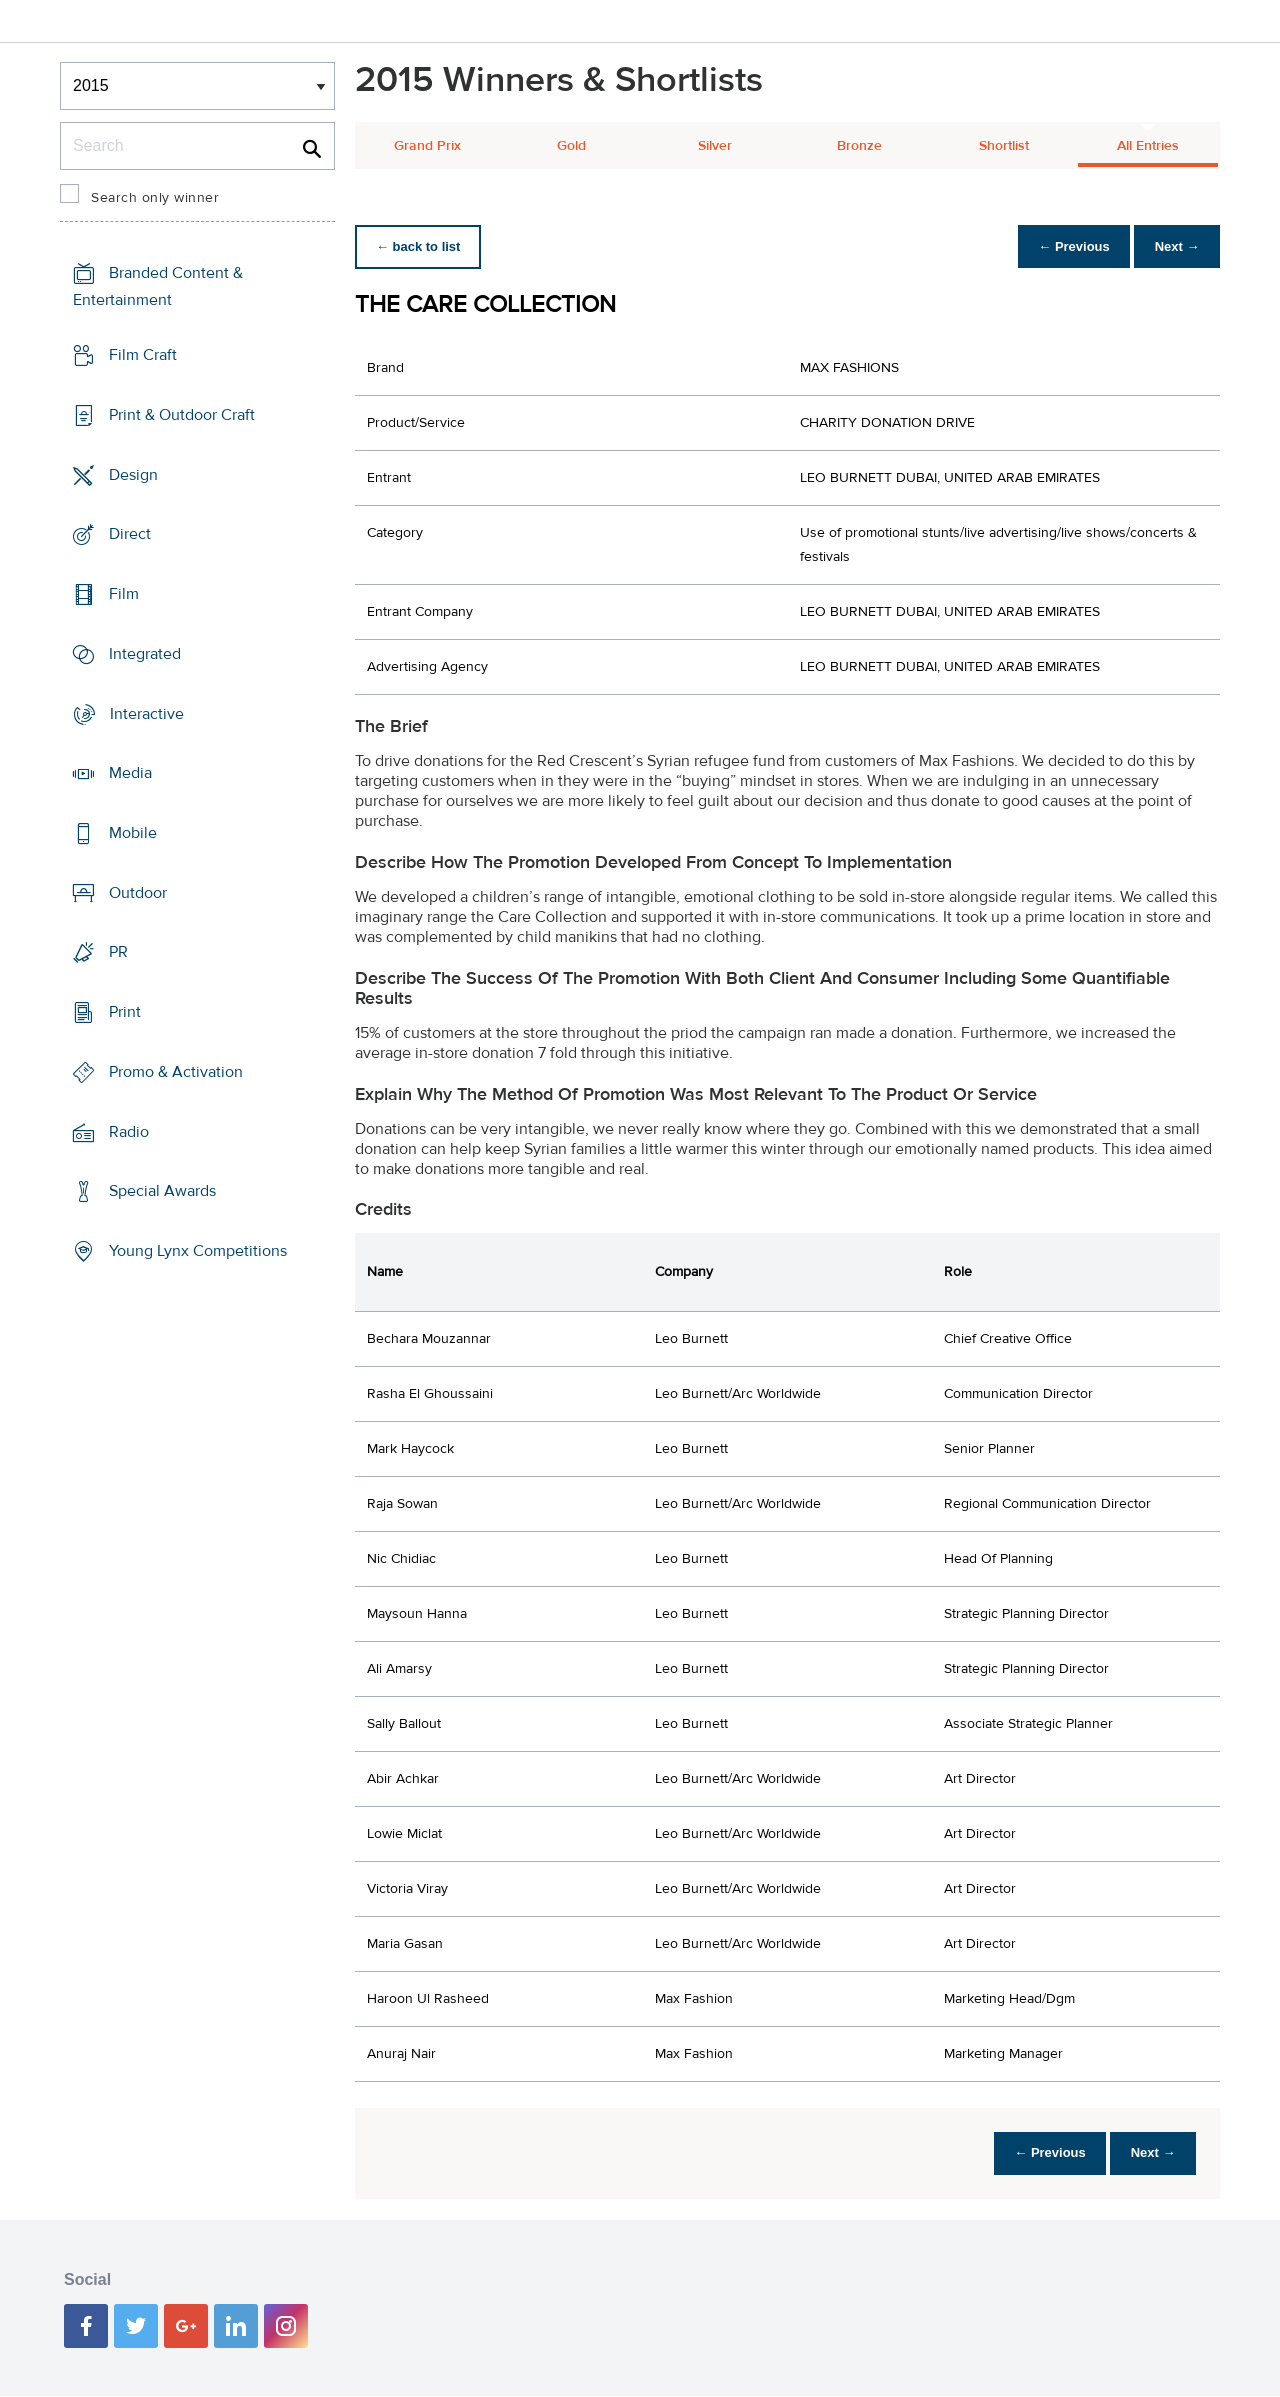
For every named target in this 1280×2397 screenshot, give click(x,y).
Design (133, 474)
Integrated (145, 654)
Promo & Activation (176, 1072)
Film (124, 594)
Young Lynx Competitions (198, 1251)
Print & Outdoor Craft (182, 415)
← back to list (421, 246)
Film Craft (143, 355)
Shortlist (1004, 146)
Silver (715, 146)
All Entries (1148, 146)
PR (118, 952)
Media (130, 773)
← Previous (1064, 246)
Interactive (147, 713)
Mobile (133, 833)
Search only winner (155, 198)
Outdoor (138, 893)
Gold (571, 146)
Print (125, 1012)
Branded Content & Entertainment (158, 286)
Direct (130, 534)
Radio (129, 1132)
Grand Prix (427, 146)
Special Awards (162, 1191)
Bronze (859, 146)
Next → (1173, 246)
